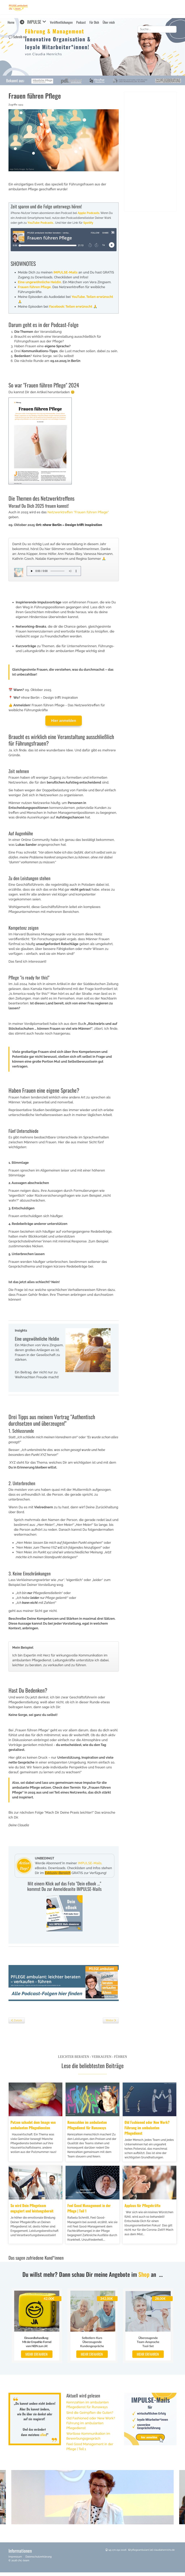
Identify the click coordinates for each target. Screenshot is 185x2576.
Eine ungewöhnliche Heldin (39, 282)
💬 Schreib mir (17, 36)
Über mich (109, 22)
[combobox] (157, 29)
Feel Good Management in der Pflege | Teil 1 (89, 2211)
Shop (143, 2277)
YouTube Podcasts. (40, 223)
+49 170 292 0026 (117, 2553)
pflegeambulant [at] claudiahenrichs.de (153, 2553)
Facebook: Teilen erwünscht (70, 307)
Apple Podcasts (88, 213)
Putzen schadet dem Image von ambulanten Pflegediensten (33, 2128)
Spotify (88, 223)
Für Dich (94, 22)
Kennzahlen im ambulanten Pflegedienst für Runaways (87, 2128)
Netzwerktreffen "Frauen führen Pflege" (78, 512)
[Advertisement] (150, 151)
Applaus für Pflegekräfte (142, 2209)
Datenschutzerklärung (38, 2560)
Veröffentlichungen (61, 22)
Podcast (81, 22)
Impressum (15, 2560)
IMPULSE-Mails (65, 272)
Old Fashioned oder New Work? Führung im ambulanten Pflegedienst (147, 2131)
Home (11, 22)
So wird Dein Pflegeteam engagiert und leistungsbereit (31, 2211)
